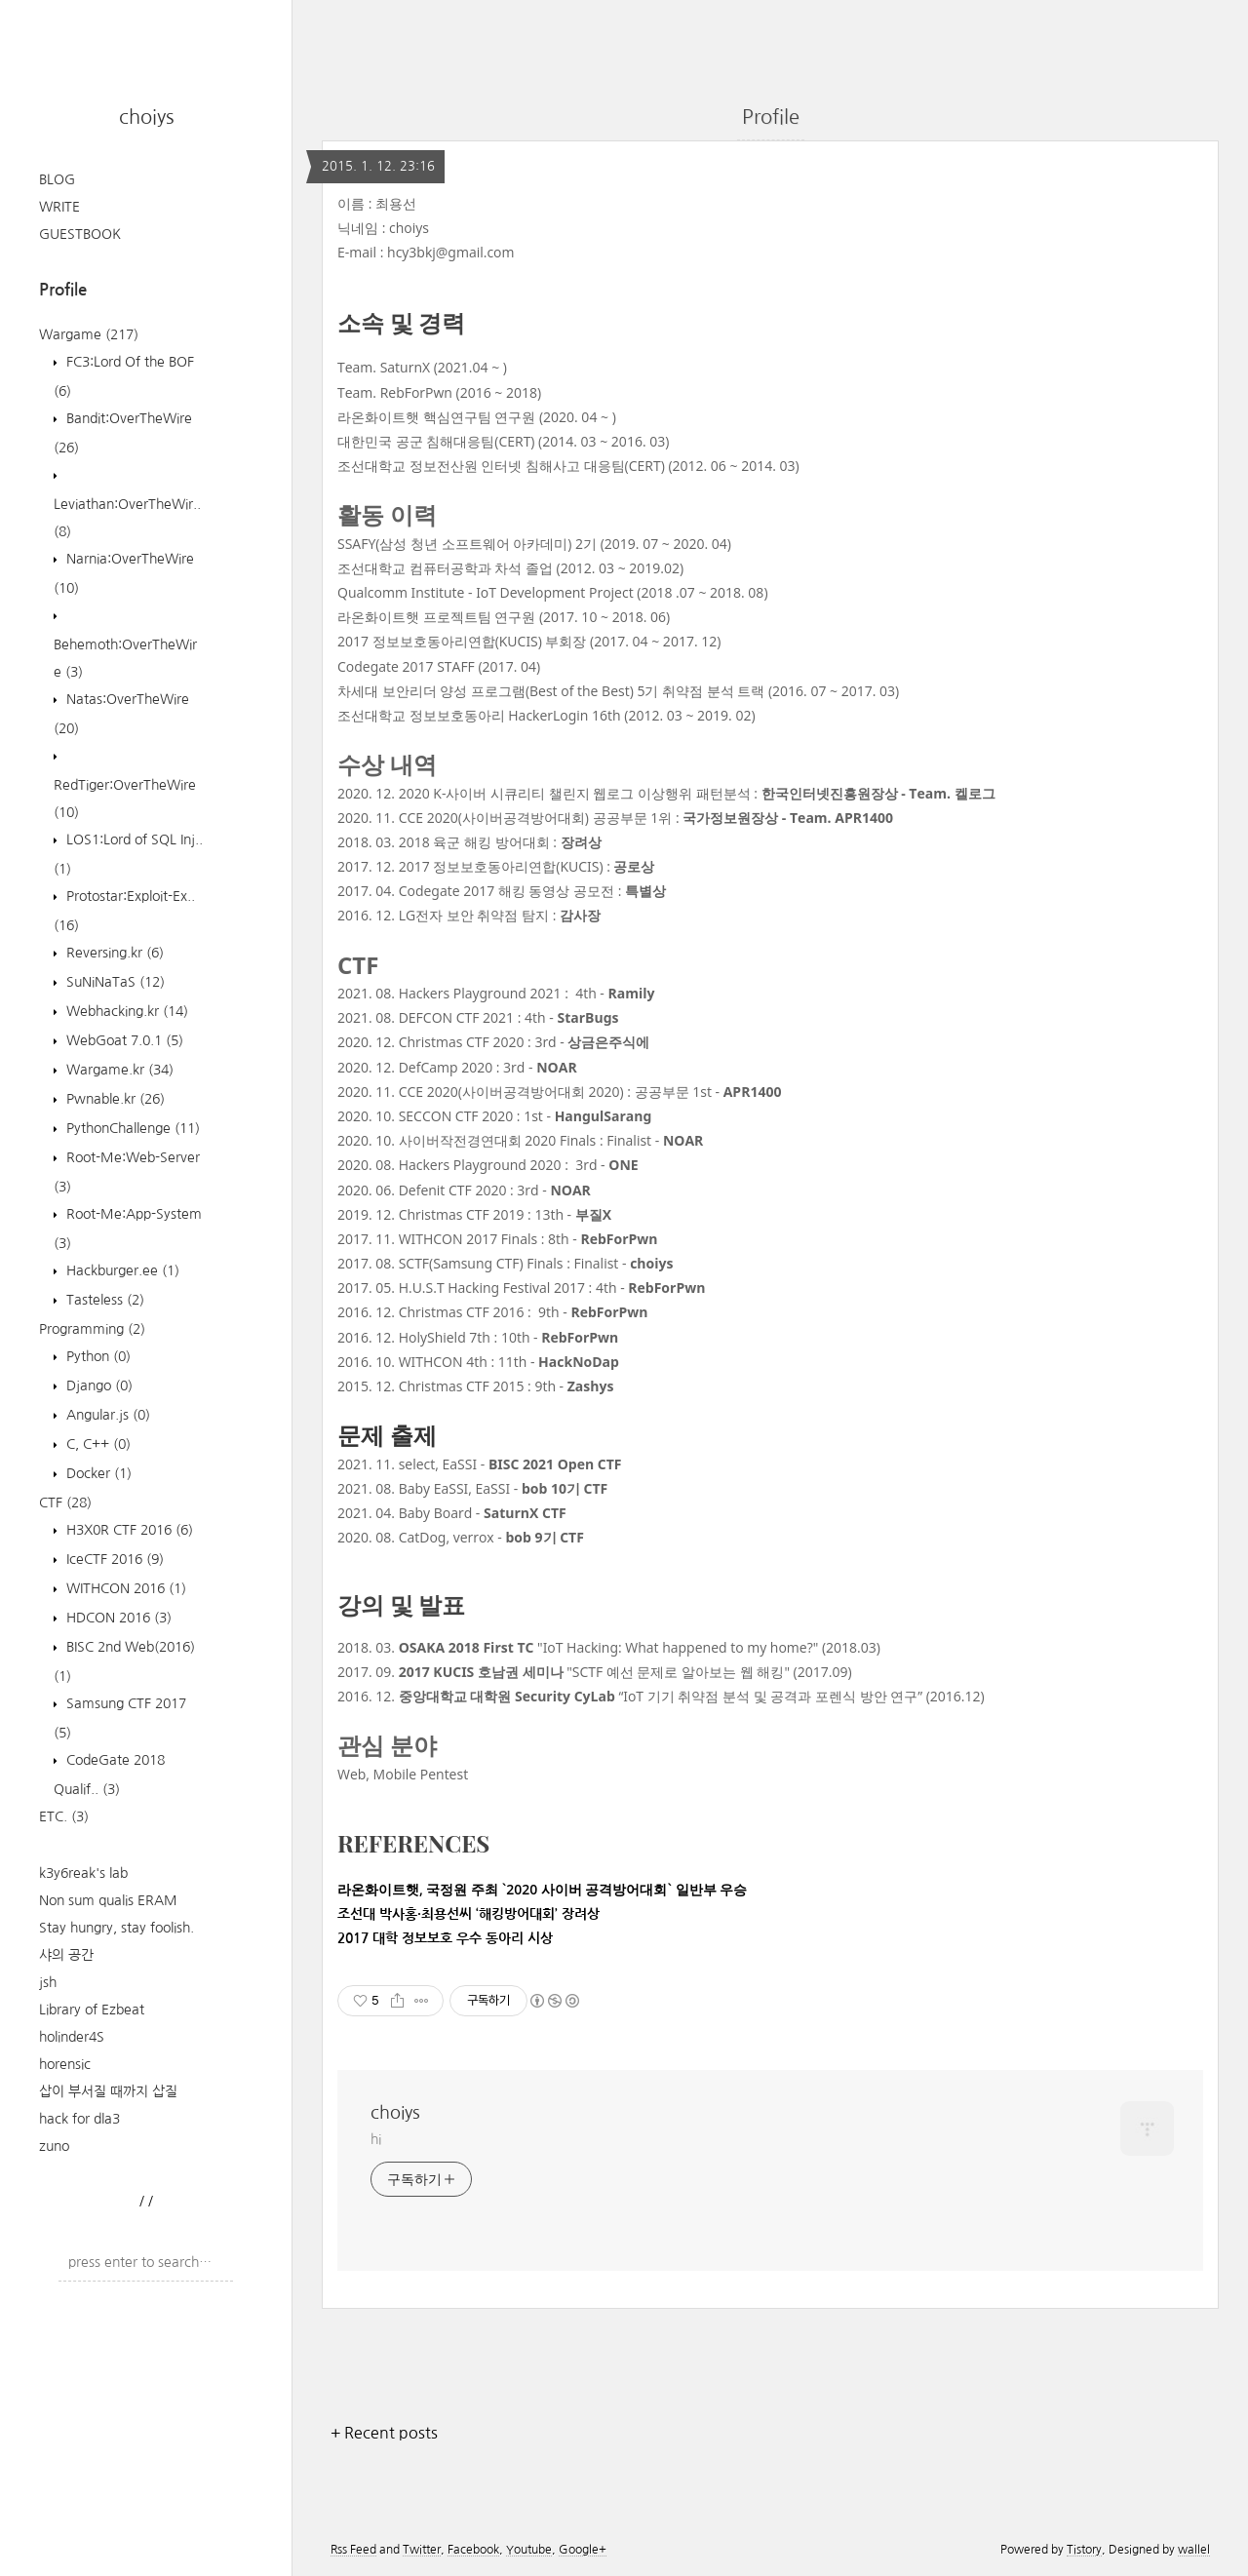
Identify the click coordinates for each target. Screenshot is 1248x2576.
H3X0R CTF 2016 (127, 1530)
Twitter (422, 2550)
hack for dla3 (79, 2119)
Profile (771, 117)
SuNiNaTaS (113, 982)
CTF (65, 1502)
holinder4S (71, 2037)
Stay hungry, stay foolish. (116, 1927)
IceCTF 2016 (113, 1559)
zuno (54, 2146)
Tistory (1084, 2550)
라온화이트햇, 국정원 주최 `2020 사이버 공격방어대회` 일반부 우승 (542, 1889)
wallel (1194, 2550)
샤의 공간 (66, 1955)
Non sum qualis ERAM (108, 1900)
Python (96, 1356)
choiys (146, 117)
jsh (48, 1982)
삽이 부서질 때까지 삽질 (108, 2091)
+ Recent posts (384, 2432)
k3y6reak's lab (83, 1873)
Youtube (529, 2550)
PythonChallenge (131, 1128)
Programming (92, 1329)
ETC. (64, 1816)
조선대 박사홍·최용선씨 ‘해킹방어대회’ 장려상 (468, 1914)
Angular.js (106, 1415)
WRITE (59, 207)
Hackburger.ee (120, 1270)
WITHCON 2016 (124, 1588)
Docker (97, 1473)
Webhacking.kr (125, 1011)
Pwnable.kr (113, 1099)
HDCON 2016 (117, 1617)
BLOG (57, 179)
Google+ (582, 2550)
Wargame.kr (118, 1069)
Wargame (88, 334)
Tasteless (103, 1300)
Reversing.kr (113, 952)
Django (97, 1385)
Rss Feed (353, 2550)
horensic (65, 2064)
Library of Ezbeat (91, 2009)
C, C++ (96, 1444)
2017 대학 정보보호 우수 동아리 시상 (445, 1938)
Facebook (473, 2550)
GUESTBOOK (80, 234)
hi (375, 2139)
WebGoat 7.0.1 (122, 1040)
